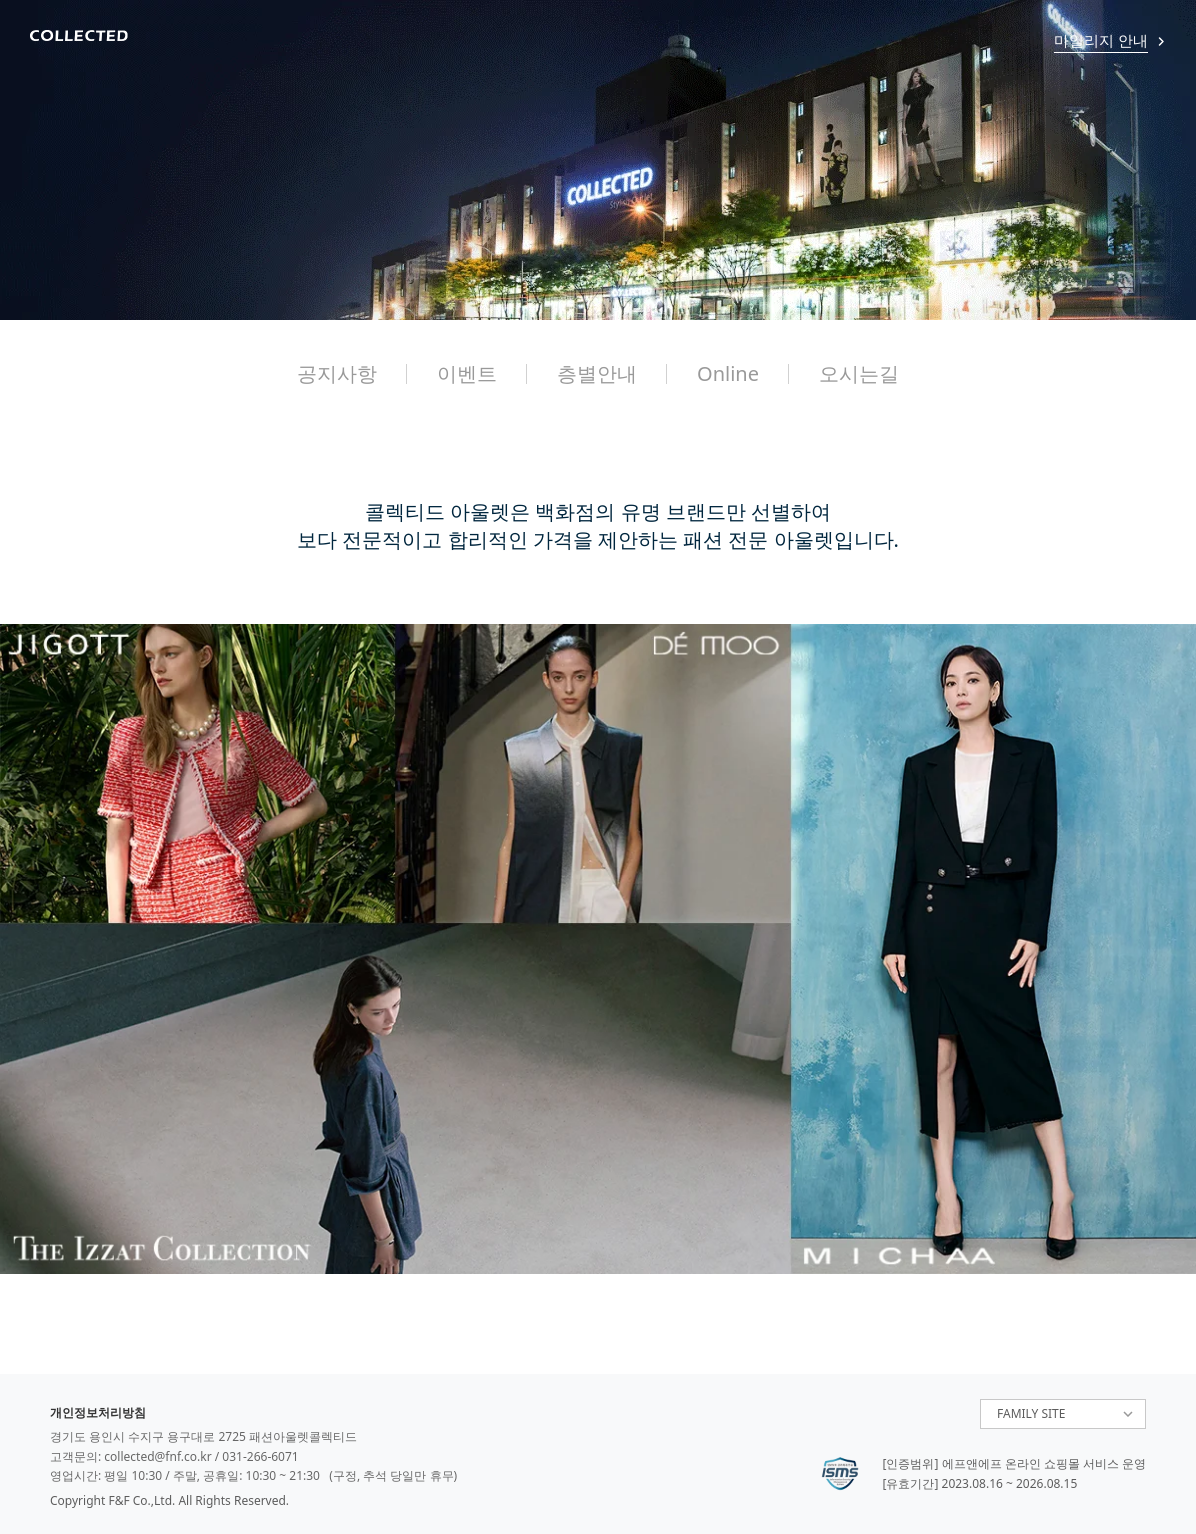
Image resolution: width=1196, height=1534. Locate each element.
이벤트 (467, 373)
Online (728, 373)
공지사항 (337, 373)
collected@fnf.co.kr (157, 1456)
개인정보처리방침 (98, 1412)
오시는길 (859, 373)
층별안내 (597, 373)
